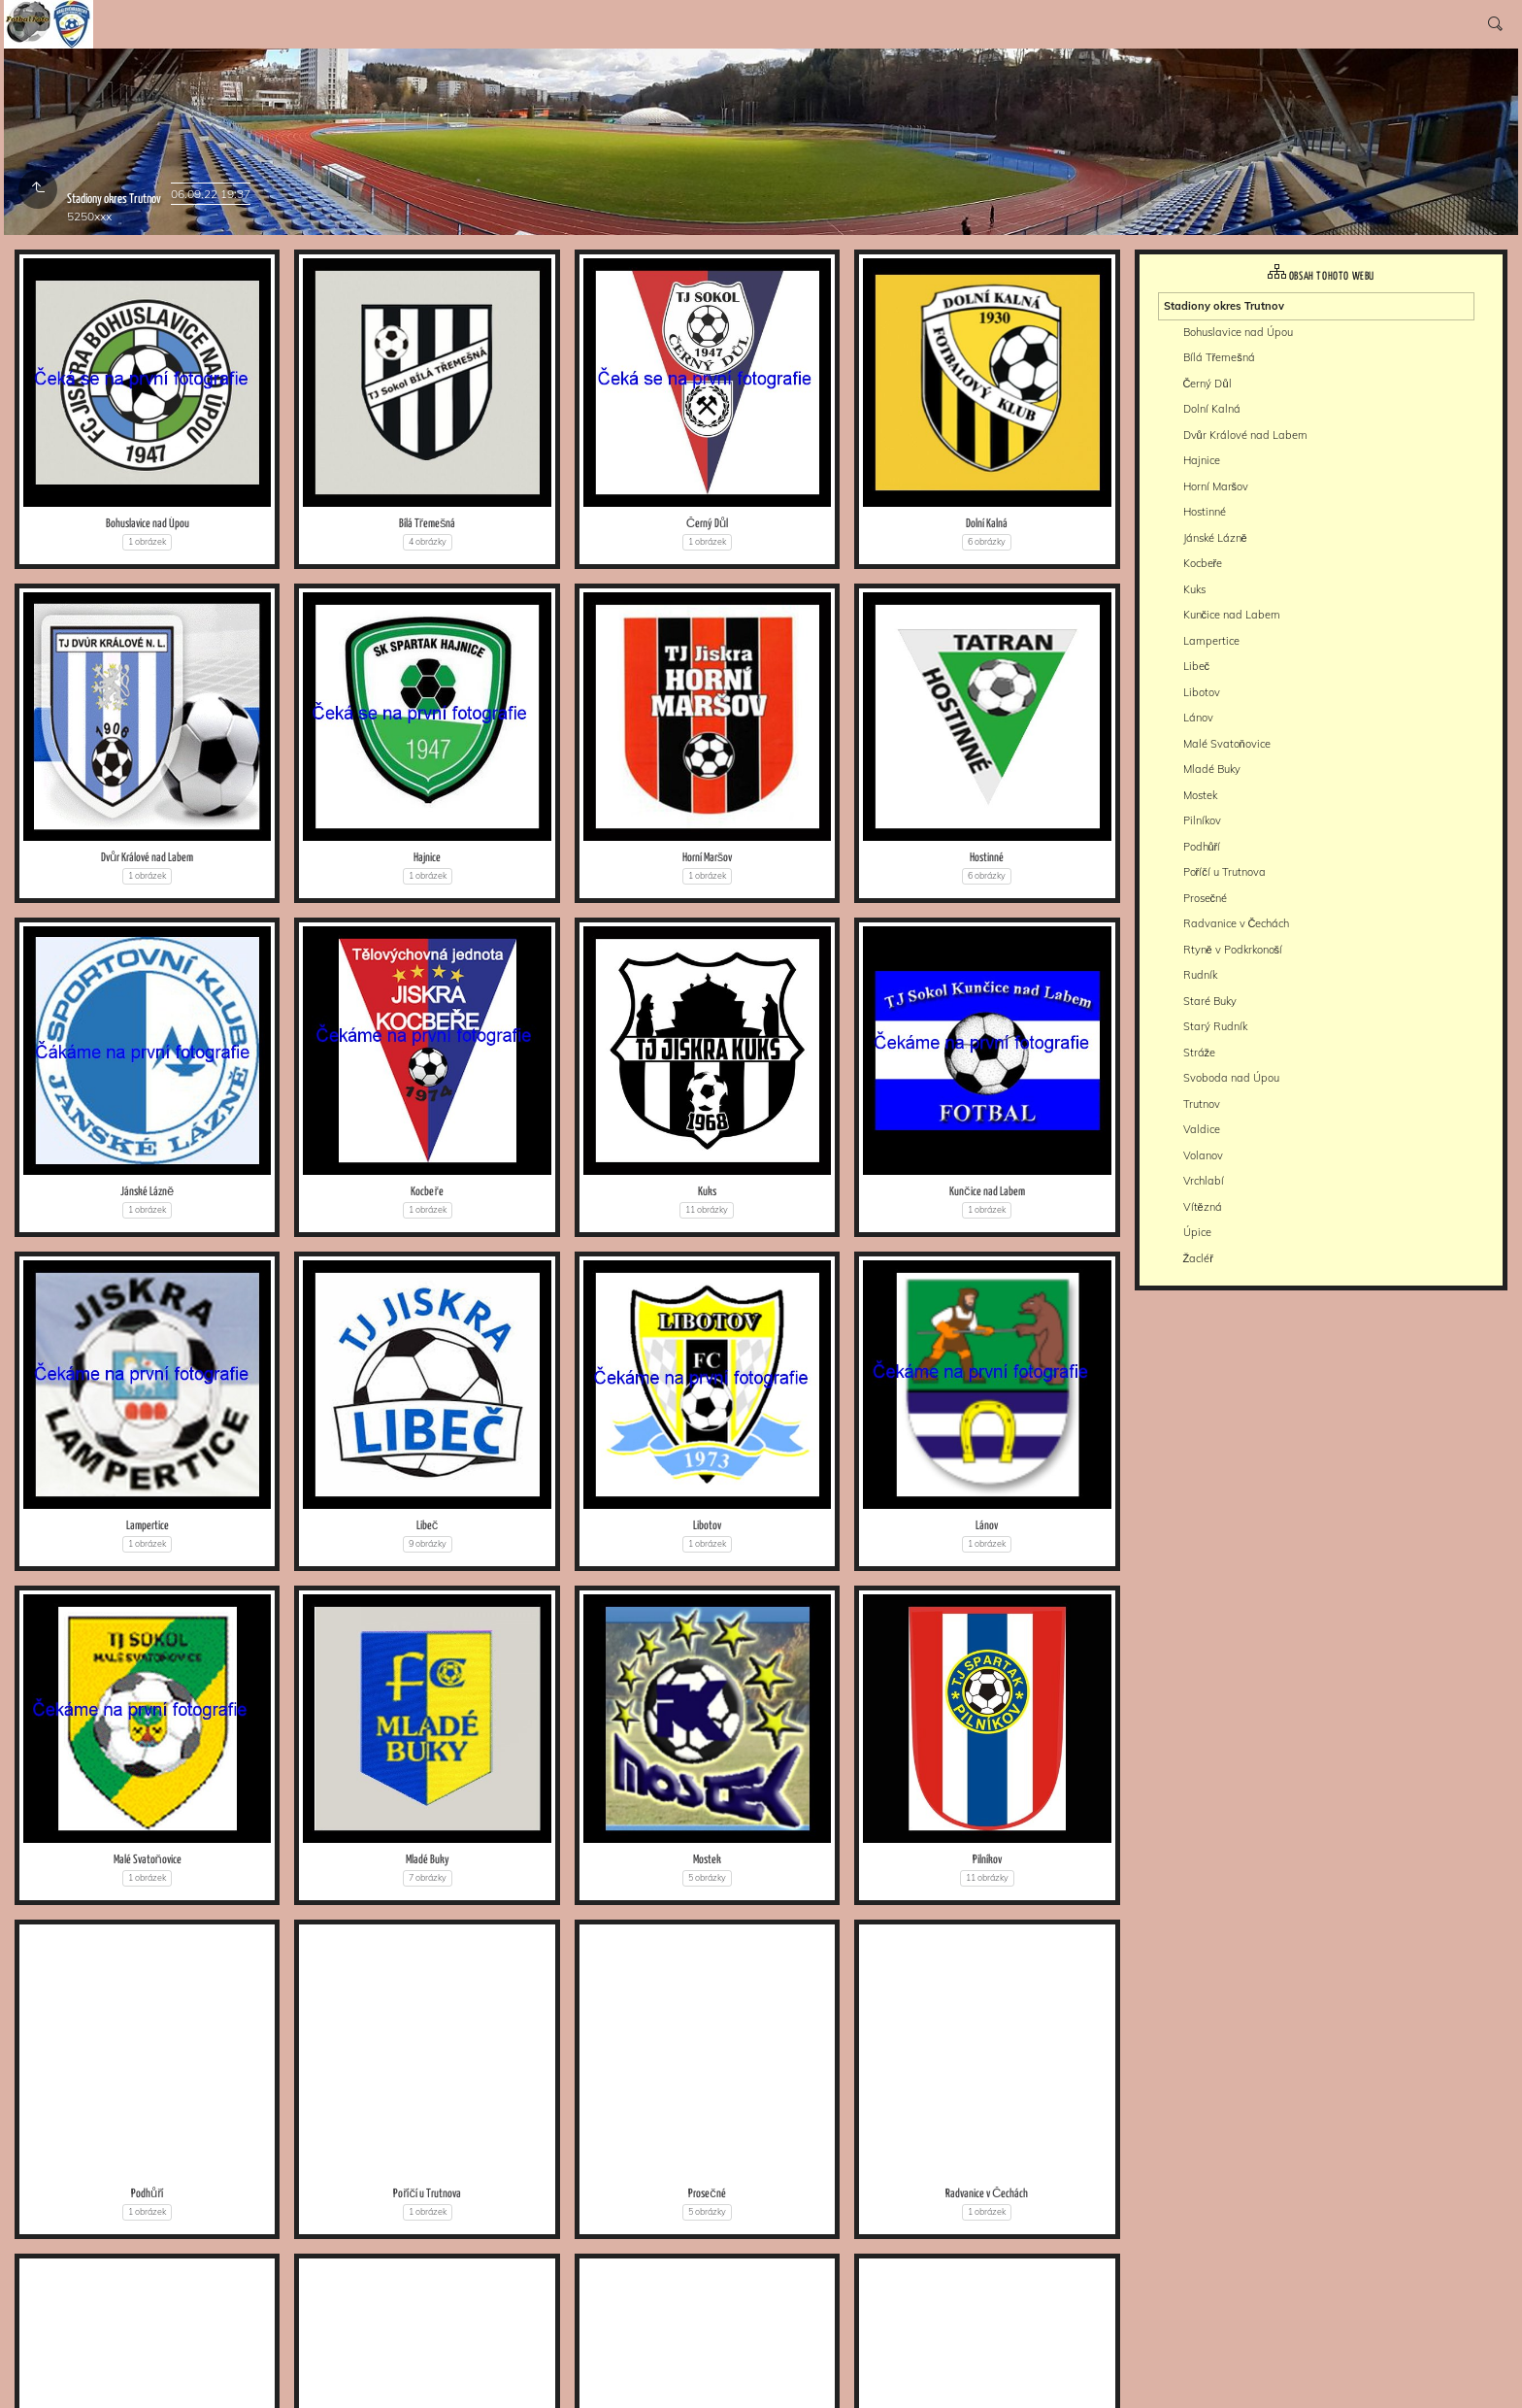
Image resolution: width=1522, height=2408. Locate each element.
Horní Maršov (707, 858)
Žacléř (1198, 1258)
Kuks (707, 1192)
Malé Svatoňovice (148, 1860)
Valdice (1201, 1129)
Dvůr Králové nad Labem (147, 858)
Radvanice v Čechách (986, 2194)
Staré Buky (1210, 1001)
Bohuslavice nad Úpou (147, 524)
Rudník (1200, 975)
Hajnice (427, 858)
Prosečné (707, 2194)
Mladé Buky (427, 1860)
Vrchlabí (1203, 1180)
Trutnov (1201, 1104)
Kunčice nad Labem (987, 1192)
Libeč (427, 1526)
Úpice (1197, 1232)
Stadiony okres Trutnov (1224, 306)
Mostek (707, 1860)
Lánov (987, 1526)
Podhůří (147, 2194)
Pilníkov (987, 1860)
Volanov (1203, 1155)
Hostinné (987, 858)
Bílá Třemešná (427, 524)
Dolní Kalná (987, 524)
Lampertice (147, 1526)
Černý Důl (707, 524)
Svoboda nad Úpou (1231, 1078)
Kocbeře (427, 1192)
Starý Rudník (1215, 1026)
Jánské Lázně (147, 1192)
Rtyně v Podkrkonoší (1233, 949)
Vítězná (1202, 1207)
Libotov (707, 1526)
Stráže (1199, 1052)
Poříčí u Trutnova (427, 2194)
